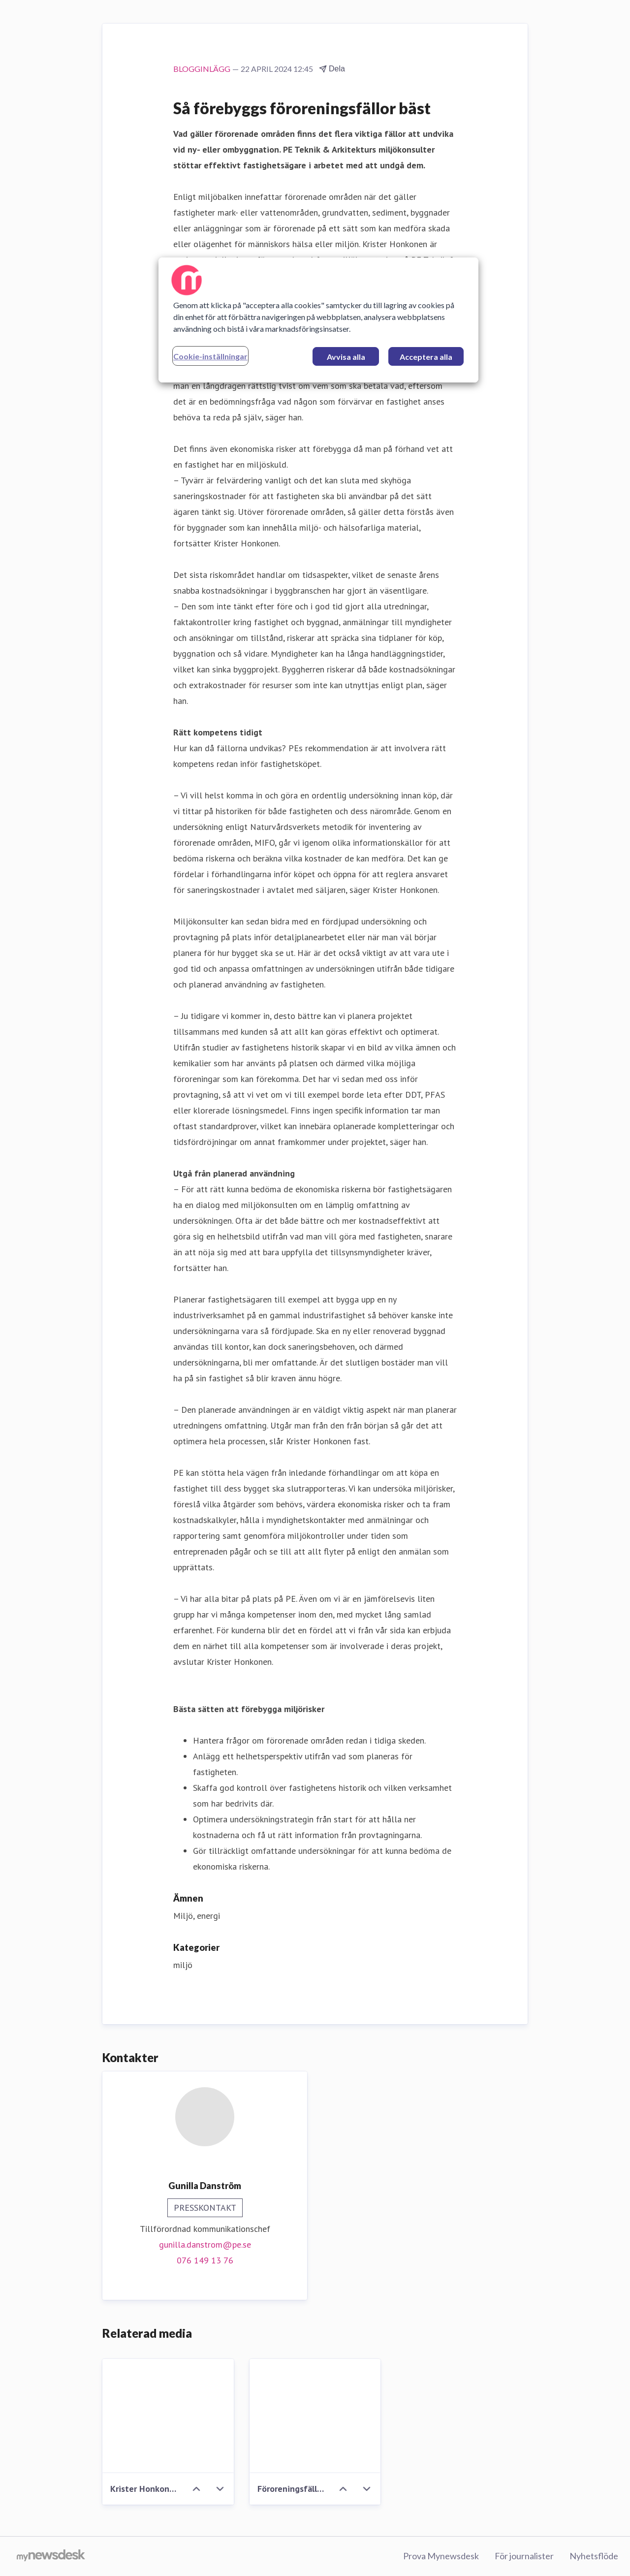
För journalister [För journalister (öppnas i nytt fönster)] (524, 2555)
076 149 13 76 (205, 2260)
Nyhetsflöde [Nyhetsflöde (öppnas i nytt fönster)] (593, 2555)
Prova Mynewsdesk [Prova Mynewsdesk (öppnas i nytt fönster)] (441, 2555)
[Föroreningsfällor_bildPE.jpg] (315, 2416)
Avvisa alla (346, 356)
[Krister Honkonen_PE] (168, 2416)
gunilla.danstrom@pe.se (205, 2244)
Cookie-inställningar (210, 356)
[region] (318, 319)
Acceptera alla (426, 356)
